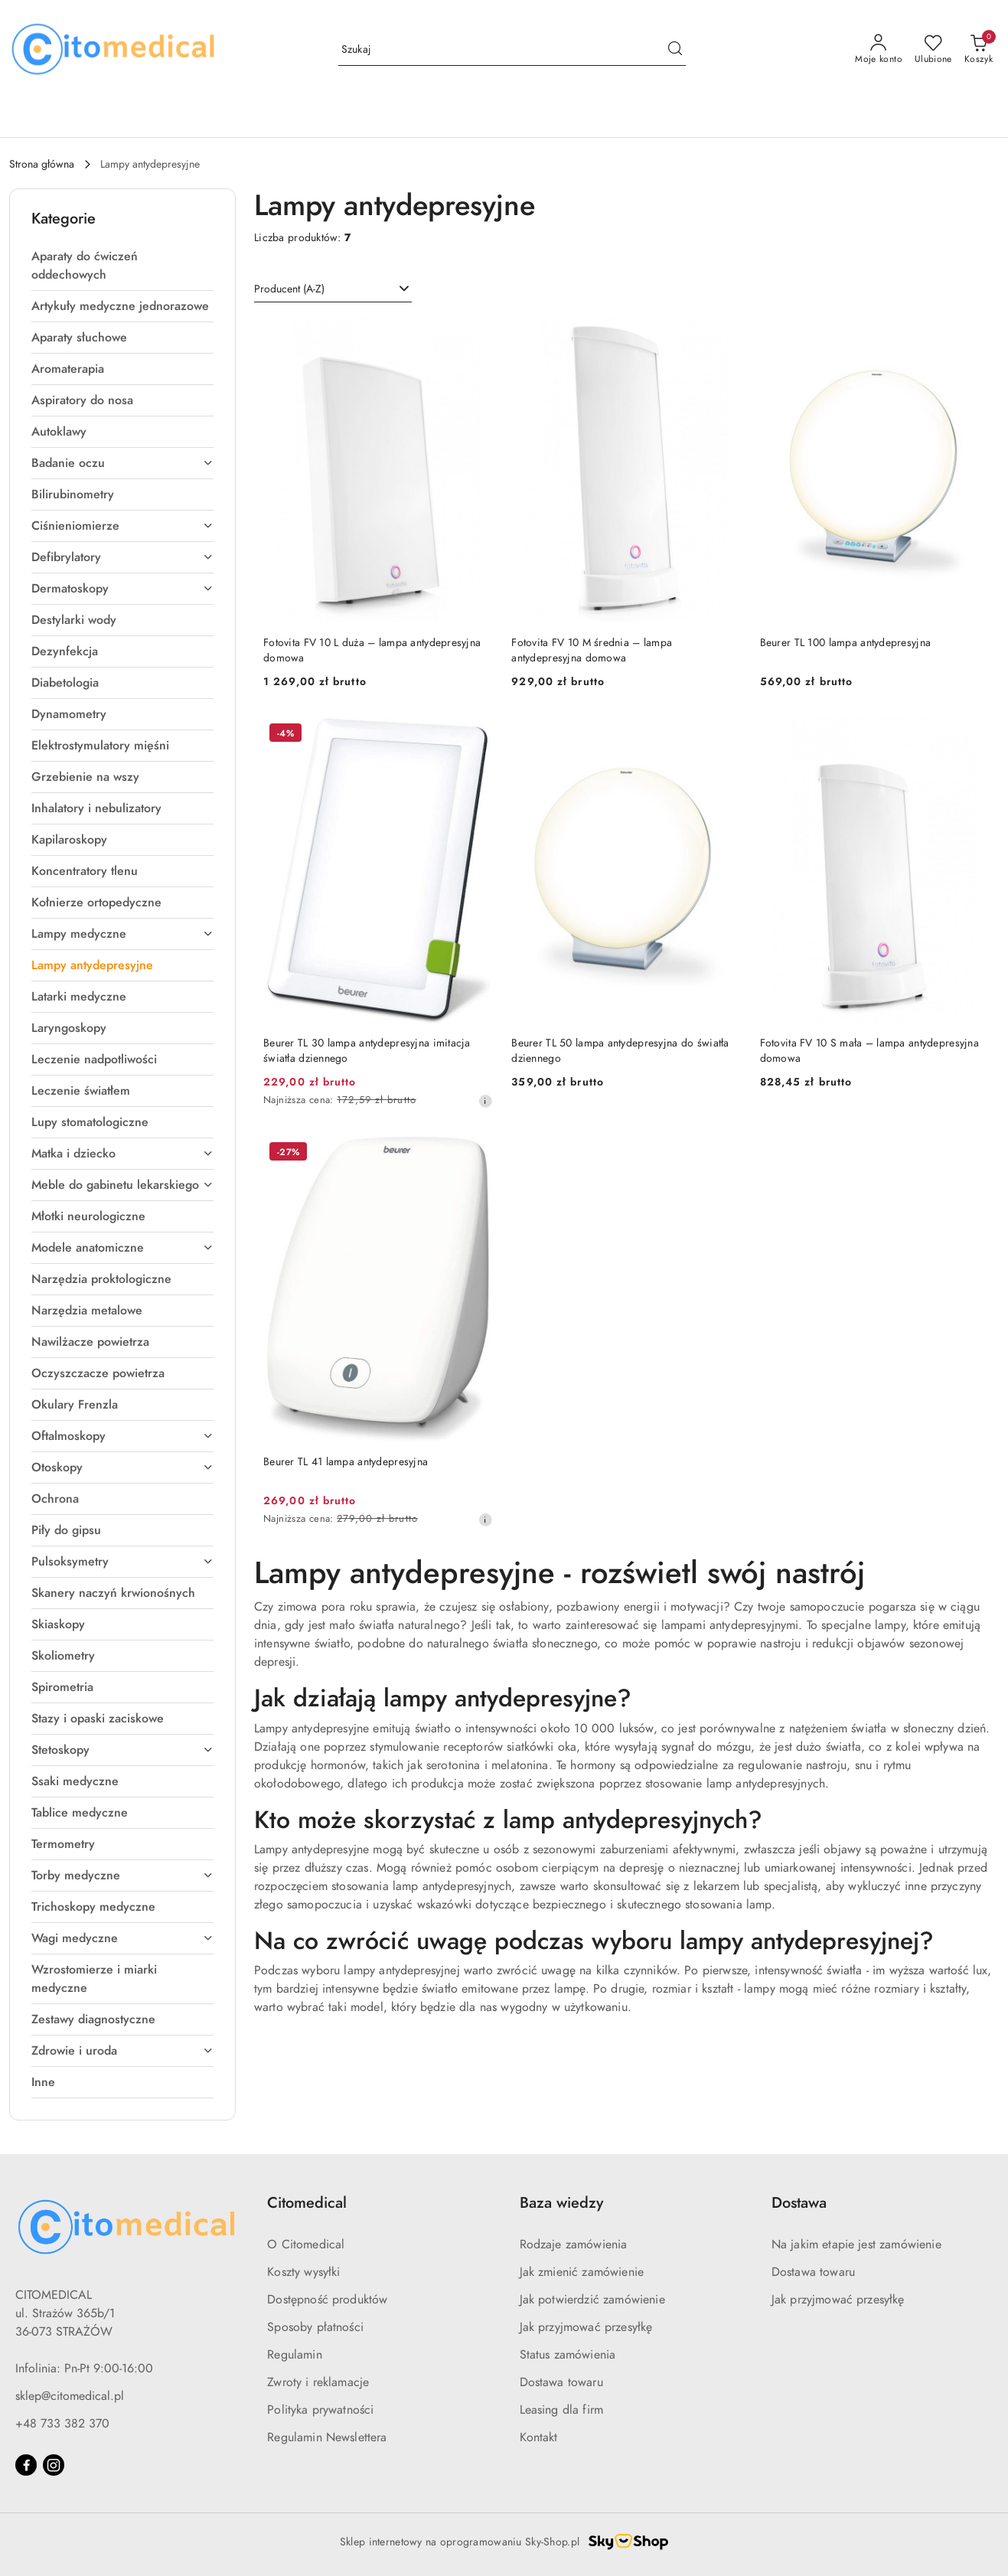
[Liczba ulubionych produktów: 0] (933, 49)
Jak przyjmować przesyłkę (586, 2327)
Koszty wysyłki (303, 2272)
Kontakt (539, 2437)
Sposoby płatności (315, 2327)
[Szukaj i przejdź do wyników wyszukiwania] (675, 49)
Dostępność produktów (327, 2299)
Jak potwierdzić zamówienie (592, 2299)
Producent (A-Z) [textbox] (289, 289)
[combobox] (333, 289)
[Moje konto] (879, 49)
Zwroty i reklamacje (318, 2382)
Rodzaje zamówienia (574, 2244)
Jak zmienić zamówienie (582, 2272)
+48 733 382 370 (62, 2423)
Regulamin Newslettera (327, 2437)
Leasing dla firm (562, 2409)
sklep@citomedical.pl (69, 2396)
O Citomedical (305, 2244)
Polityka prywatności (320, 2409)
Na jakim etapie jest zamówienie (856, 2244)
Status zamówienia (568, 2354)
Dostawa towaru (561, 2382)
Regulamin (294, 2354)
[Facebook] (26, 2465)
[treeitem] (122, 265)
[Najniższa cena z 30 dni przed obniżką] (485, 1100)
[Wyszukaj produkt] (512, 50)
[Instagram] (53, 2465)
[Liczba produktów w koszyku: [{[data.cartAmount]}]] (978, 49)
